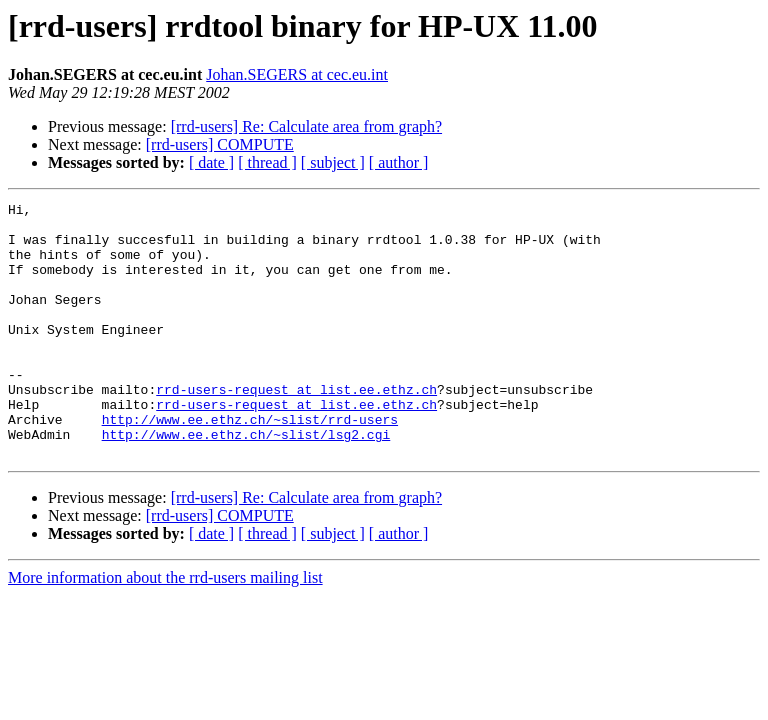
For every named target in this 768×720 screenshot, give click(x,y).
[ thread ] (267, 162)
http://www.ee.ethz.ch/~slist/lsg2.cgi (246, 482)
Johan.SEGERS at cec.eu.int (297, 74)
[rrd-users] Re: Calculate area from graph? (306, 126)
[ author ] (399, 162)
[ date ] (211, 162)
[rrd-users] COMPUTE (220, 144)
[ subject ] (333, 162)
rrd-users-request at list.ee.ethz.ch (296, 428)
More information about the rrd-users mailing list (165, 628)
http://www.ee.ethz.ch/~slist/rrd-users (250, 464)
